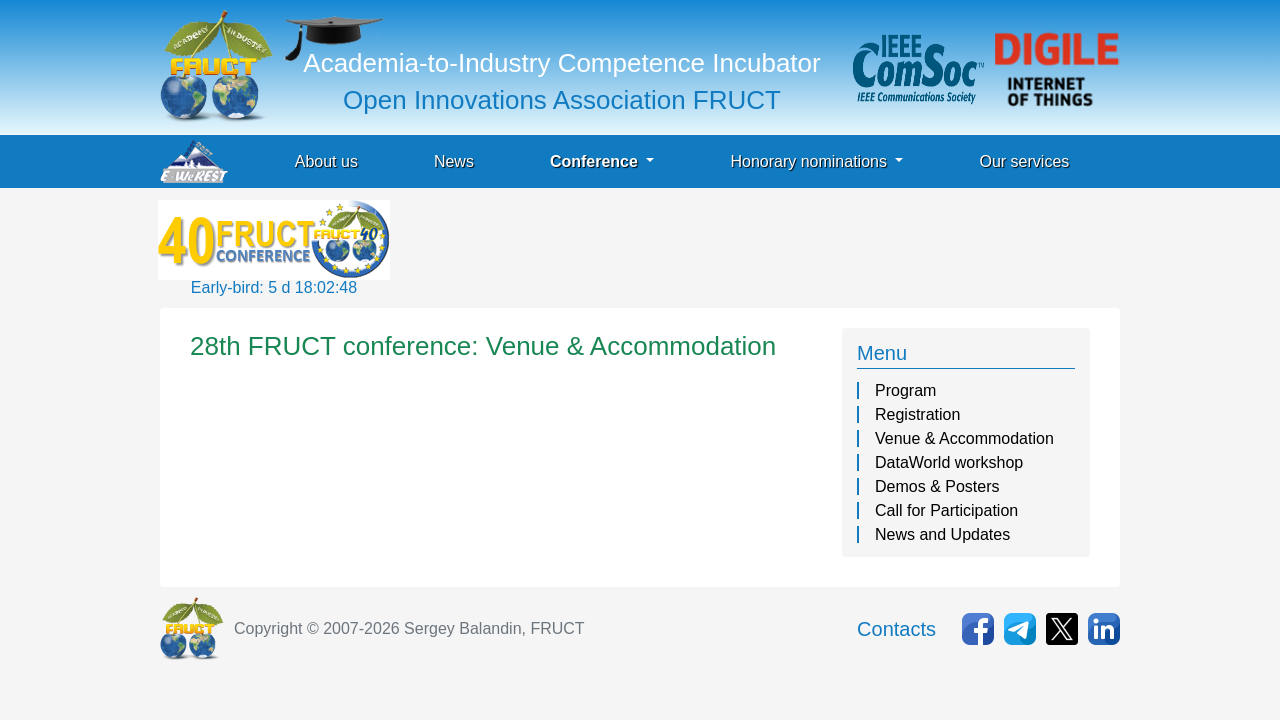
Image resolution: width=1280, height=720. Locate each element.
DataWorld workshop (949, 462)
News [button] (454, 161)
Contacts (896, 629)
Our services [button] (1024, 161)
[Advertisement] (758, 245)
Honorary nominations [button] (810, 161)
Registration (917, 414)
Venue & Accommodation (964, 438)
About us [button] (326, 161)
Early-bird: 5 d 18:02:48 (274, 287)
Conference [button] (596, 161)
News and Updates (942, 534)
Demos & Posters (937, 486)
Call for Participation (946, 510)
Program (905, 390)
